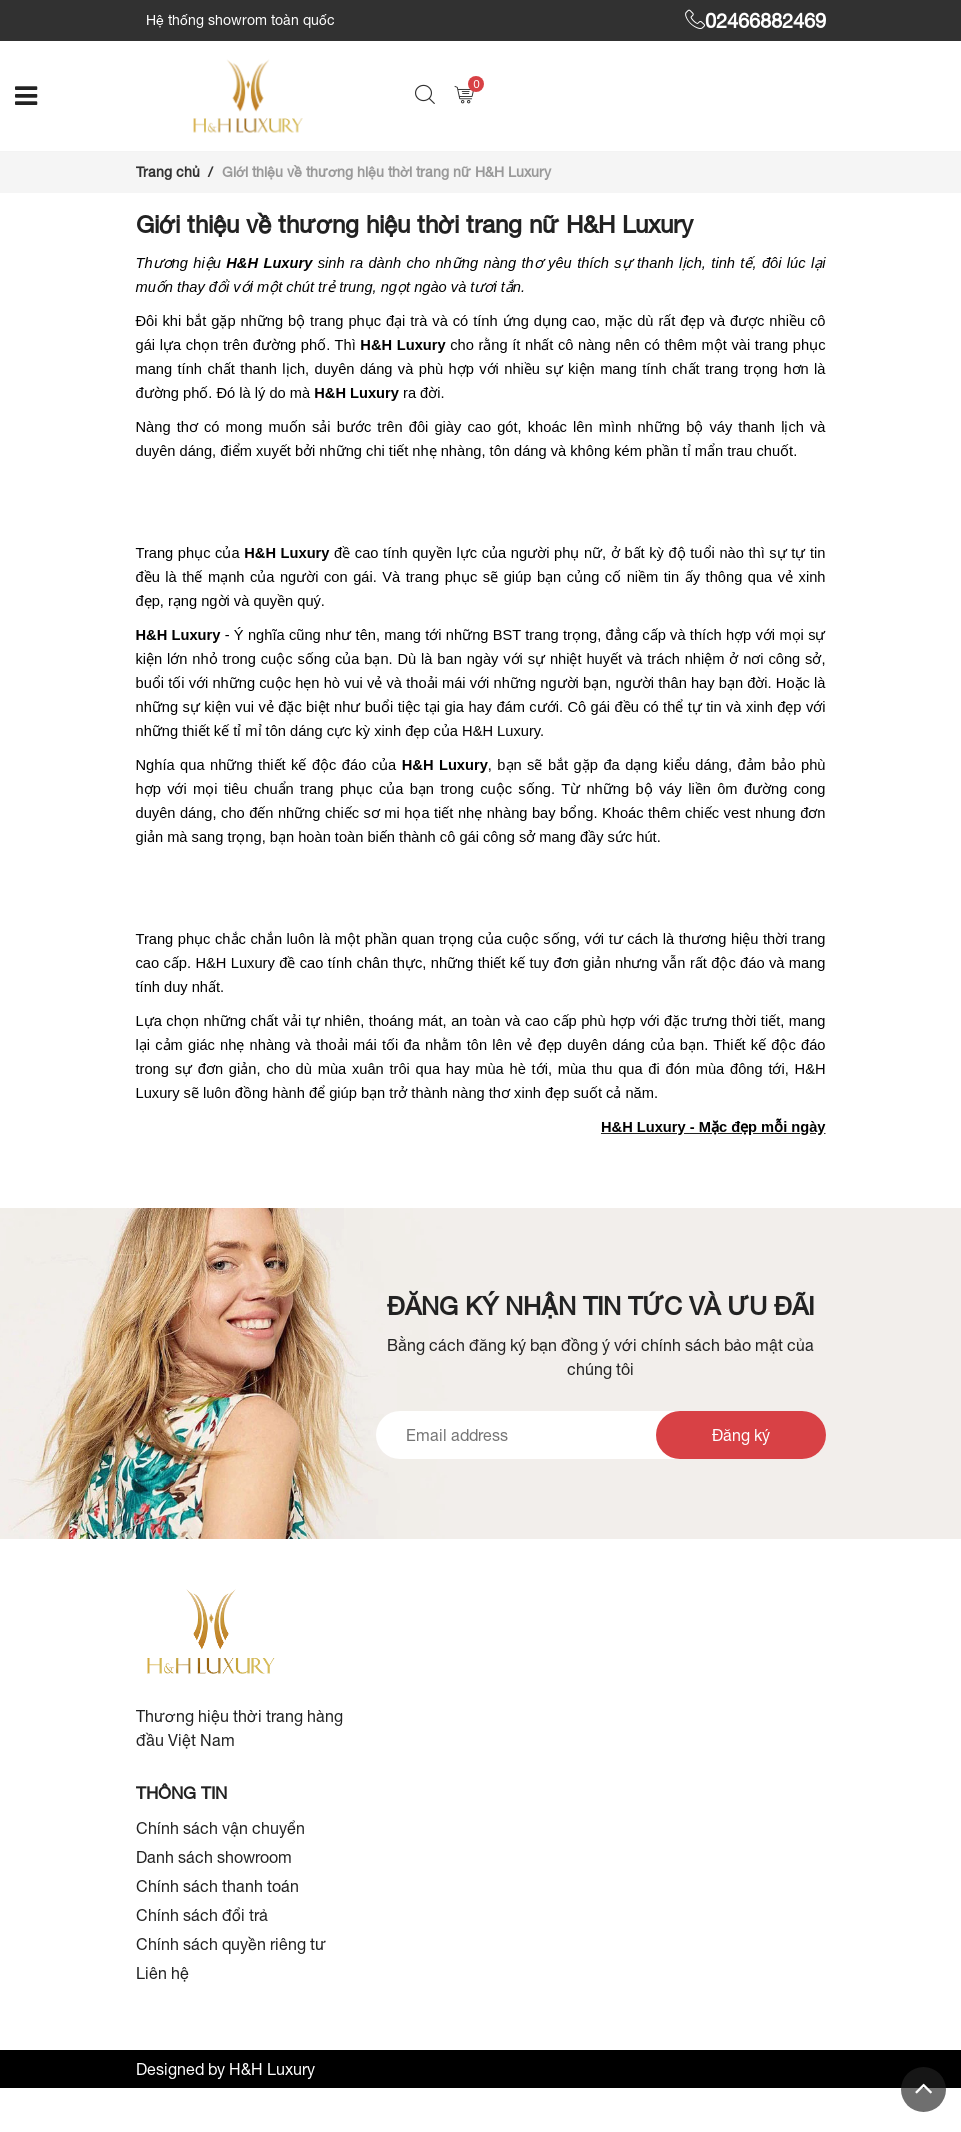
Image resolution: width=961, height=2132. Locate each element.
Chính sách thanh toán (217, 1886)
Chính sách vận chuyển (220, 1828)
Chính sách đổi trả (202, 1915)
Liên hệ (162, 1973)
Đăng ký (741, 1435)
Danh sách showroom (214, 1857)
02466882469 (755, 20)
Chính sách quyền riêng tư (231, 1944)
